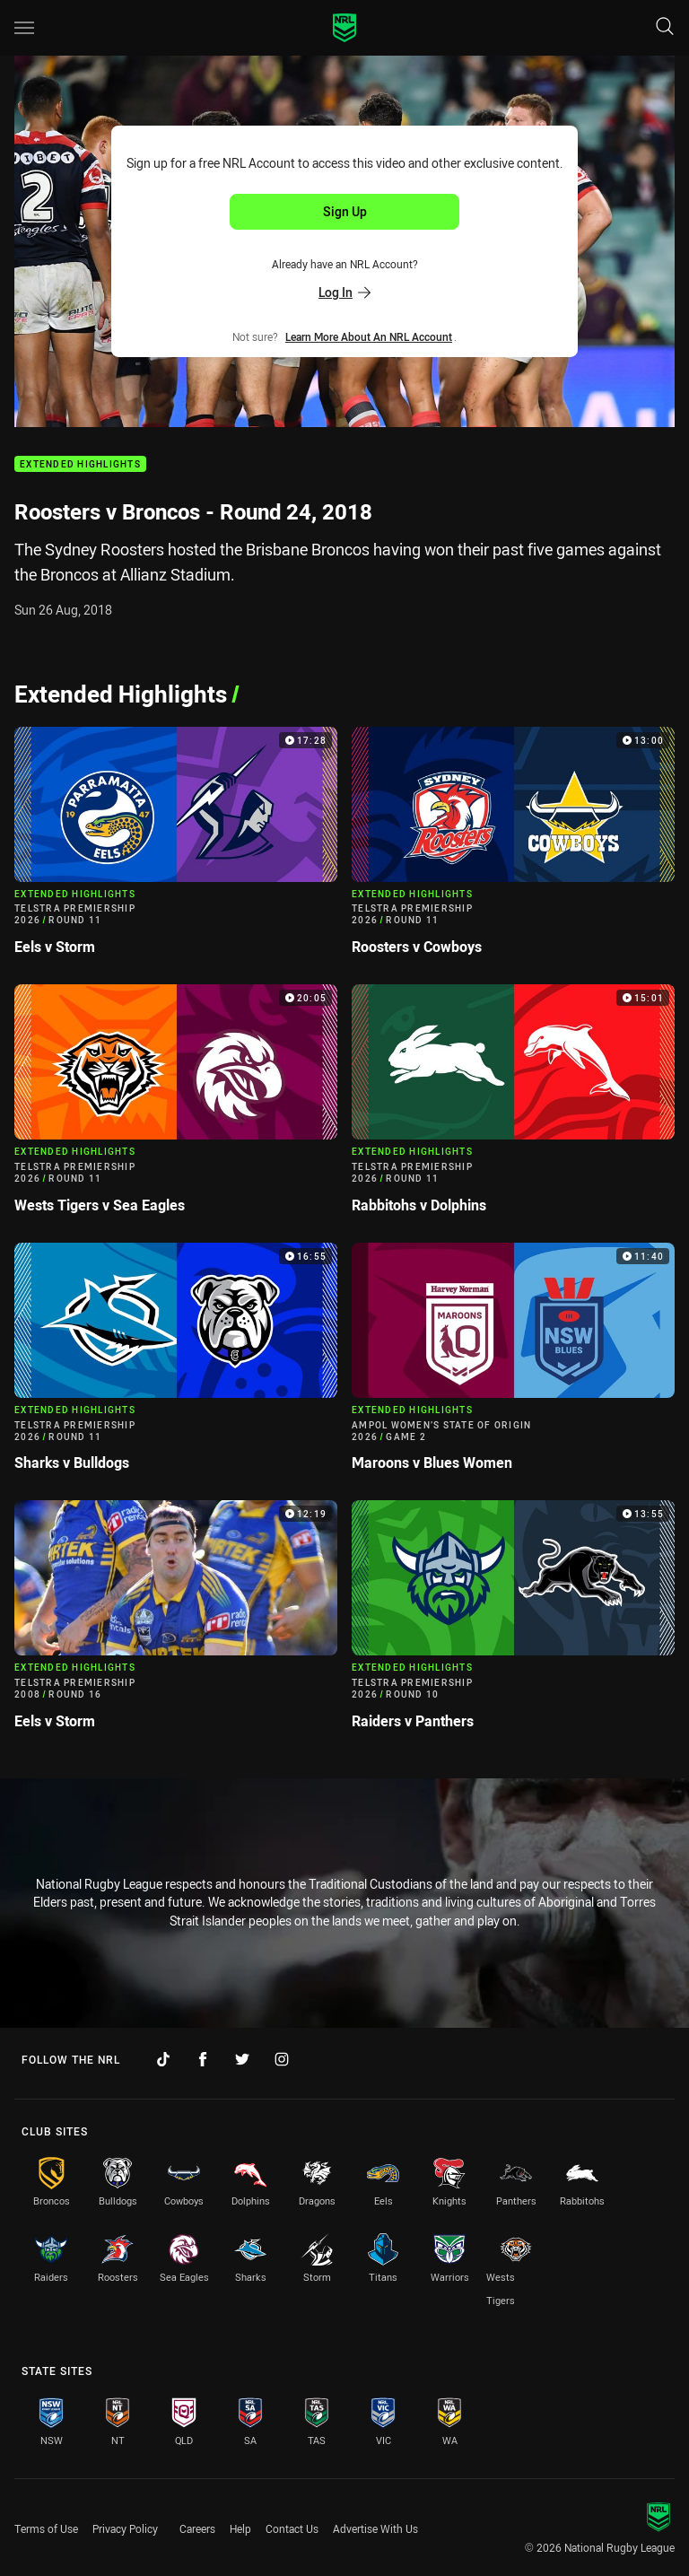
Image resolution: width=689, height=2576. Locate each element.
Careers (197, 2528)
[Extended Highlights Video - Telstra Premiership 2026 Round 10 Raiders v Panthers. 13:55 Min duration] (513, 1622)
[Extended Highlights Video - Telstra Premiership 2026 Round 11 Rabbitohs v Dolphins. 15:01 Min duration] (513, 1106)
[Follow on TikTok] (163, 2059)
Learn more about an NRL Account (368, 336)
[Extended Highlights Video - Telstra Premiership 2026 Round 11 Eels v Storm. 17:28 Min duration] (175, 849)
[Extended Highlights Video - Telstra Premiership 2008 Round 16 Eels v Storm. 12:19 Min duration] (175, 1622)
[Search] (665, 27)
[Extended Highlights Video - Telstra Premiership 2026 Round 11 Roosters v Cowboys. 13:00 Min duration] (513, 849)
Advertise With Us (375, 2528)
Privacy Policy (125, 2528)
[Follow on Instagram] (282, 2059)
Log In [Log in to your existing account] (344, 292)
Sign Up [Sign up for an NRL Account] (345, 211)
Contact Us (292, 2528)
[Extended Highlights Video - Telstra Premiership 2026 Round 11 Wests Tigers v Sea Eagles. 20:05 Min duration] (175, 1106)
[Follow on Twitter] (242, 2059)
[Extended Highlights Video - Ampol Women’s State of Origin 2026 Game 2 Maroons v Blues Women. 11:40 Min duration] (513, 1365)
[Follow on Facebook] (203, 2059)
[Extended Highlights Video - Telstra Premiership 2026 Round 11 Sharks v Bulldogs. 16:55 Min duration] (175, 1365)
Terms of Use (46, 2528)
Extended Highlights (80, 464)
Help (240, 2528)
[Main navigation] (24, 28)
